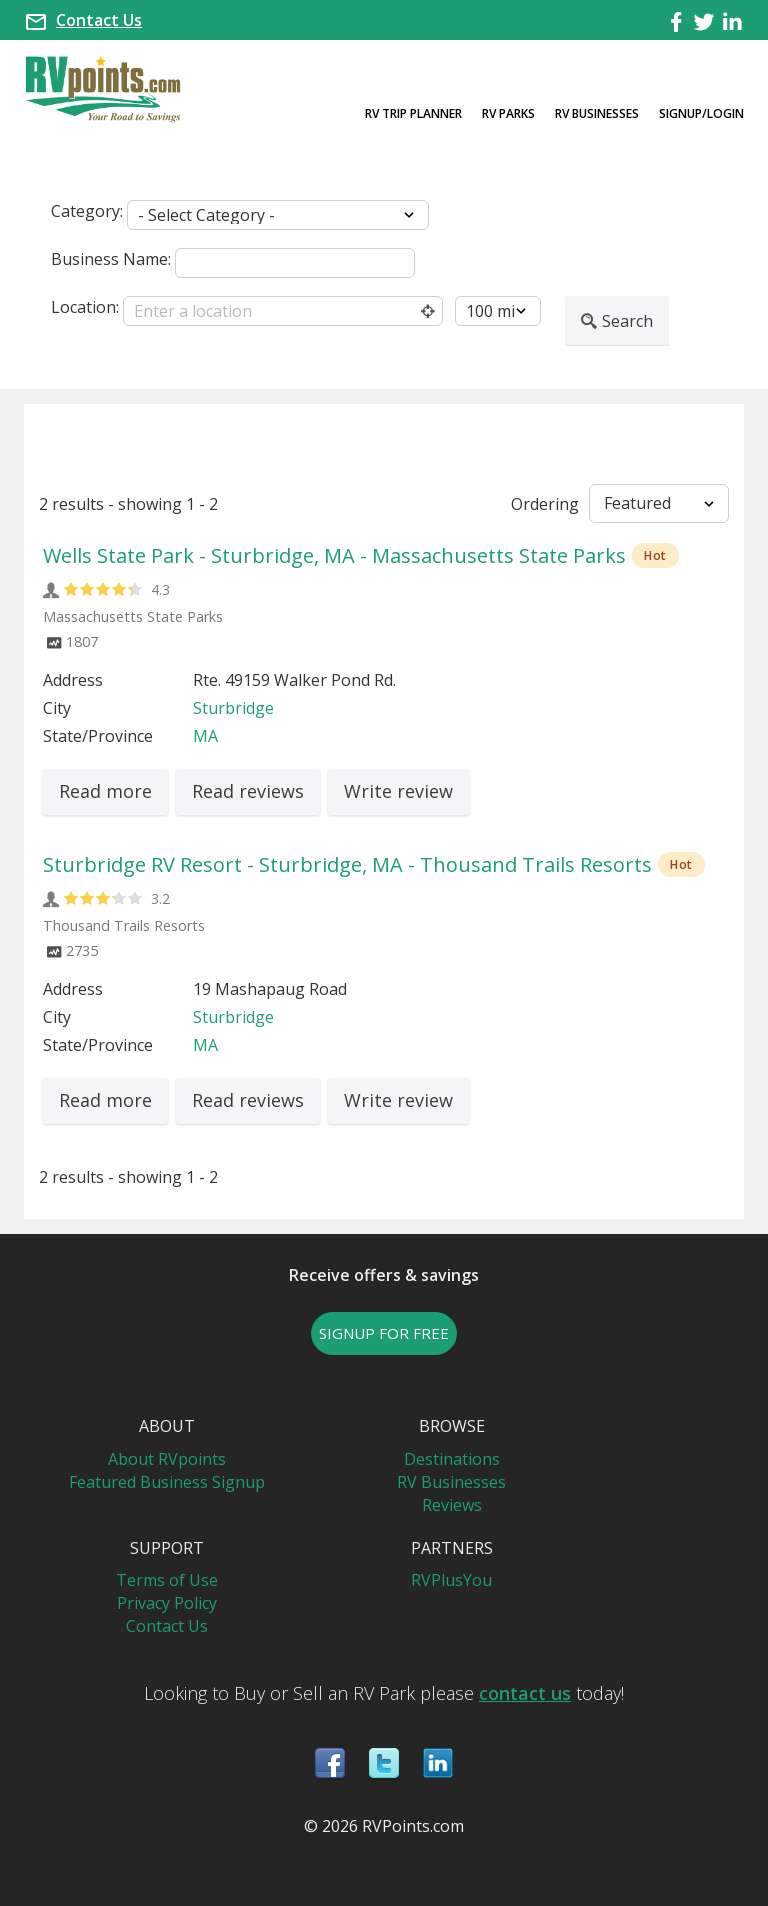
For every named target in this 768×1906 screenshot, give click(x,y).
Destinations (452, 1459)
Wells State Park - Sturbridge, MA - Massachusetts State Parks (334, 555)
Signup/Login (701, 113)
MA (205, 736)
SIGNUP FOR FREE (384, 1333)
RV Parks (508, 113)
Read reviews (248, 791)
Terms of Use (167, 1580)
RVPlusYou (451, 1580)
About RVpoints (167, 1459)
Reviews (452, 1505)
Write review (398, 791)
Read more (105, 791)
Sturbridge (233, 708)
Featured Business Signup (167, 1482)
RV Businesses (597, 113)
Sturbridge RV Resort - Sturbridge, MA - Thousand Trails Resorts (347, 864)
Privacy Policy (167, 1603)
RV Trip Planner (413, 113)
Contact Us (99, 20)
